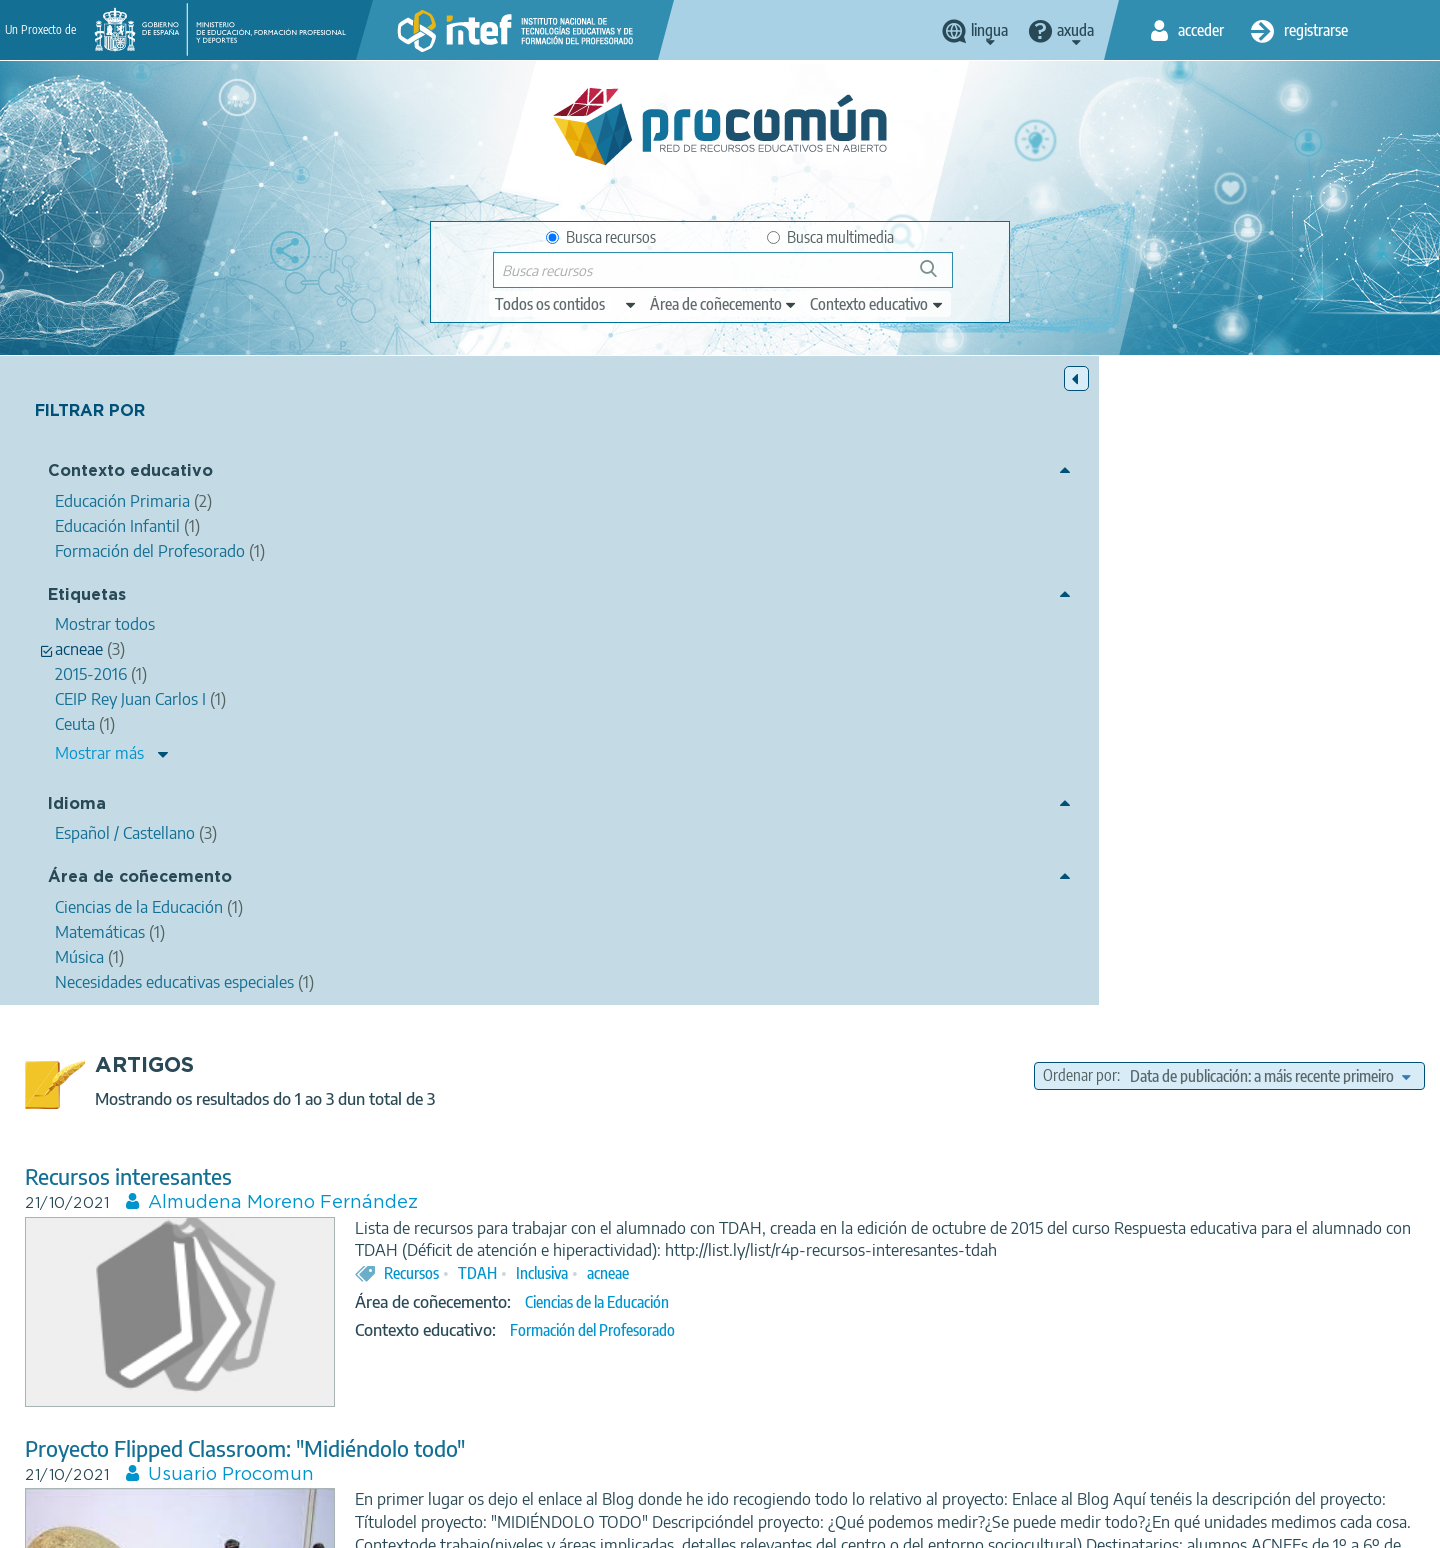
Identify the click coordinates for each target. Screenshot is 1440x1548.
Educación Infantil (924, 1326)
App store (597, 1445)
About (335, 1524)
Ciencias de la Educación (957, 676)
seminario (827, 1269)
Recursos (771, 647)
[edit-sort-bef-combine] (1270, 427)
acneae (968, 647)
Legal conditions (433, 1524)
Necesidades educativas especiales (1049, 1298)
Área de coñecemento (140, 881)
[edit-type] (566, 304)
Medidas (992, 965)
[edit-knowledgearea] (724, 304)
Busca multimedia (830, 237)
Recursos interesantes (488, 527)
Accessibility (792, 1524)
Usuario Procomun (591, 826)
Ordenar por (1080, 427)
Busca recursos (601, 237)
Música (906, 1298)
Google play (769, 1445)
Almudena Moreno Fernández (643, 554)
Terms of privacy (561, 1524)
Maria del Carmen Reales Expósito (662, 1130)
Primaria (1062, 965)
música (1191, 1269)
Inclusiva (902, 647)
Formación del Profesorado (952, 704)
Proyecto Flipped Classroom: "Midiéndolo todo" (605, 799)
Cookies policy (683, 1524)
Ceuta (761, 1269)
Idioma (77, 807)
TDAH (837, 647)
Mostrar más (99, 757)
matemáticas (908, 965)
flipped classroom (797, 965)
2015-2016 (1058, 1269)
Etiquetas (87, 598)
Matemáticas (924, 994)
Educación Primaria (928, 1022)
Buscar (937, 276)
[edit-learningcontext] (877, 304)
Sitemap (882, 1524)
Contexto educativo (130, 475)
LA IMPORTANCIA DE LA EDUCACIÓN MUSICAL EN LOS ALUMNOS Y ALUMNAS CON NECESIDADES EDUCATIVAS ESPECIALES (860, 1092)
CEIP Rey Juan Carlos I (942, 1269)
